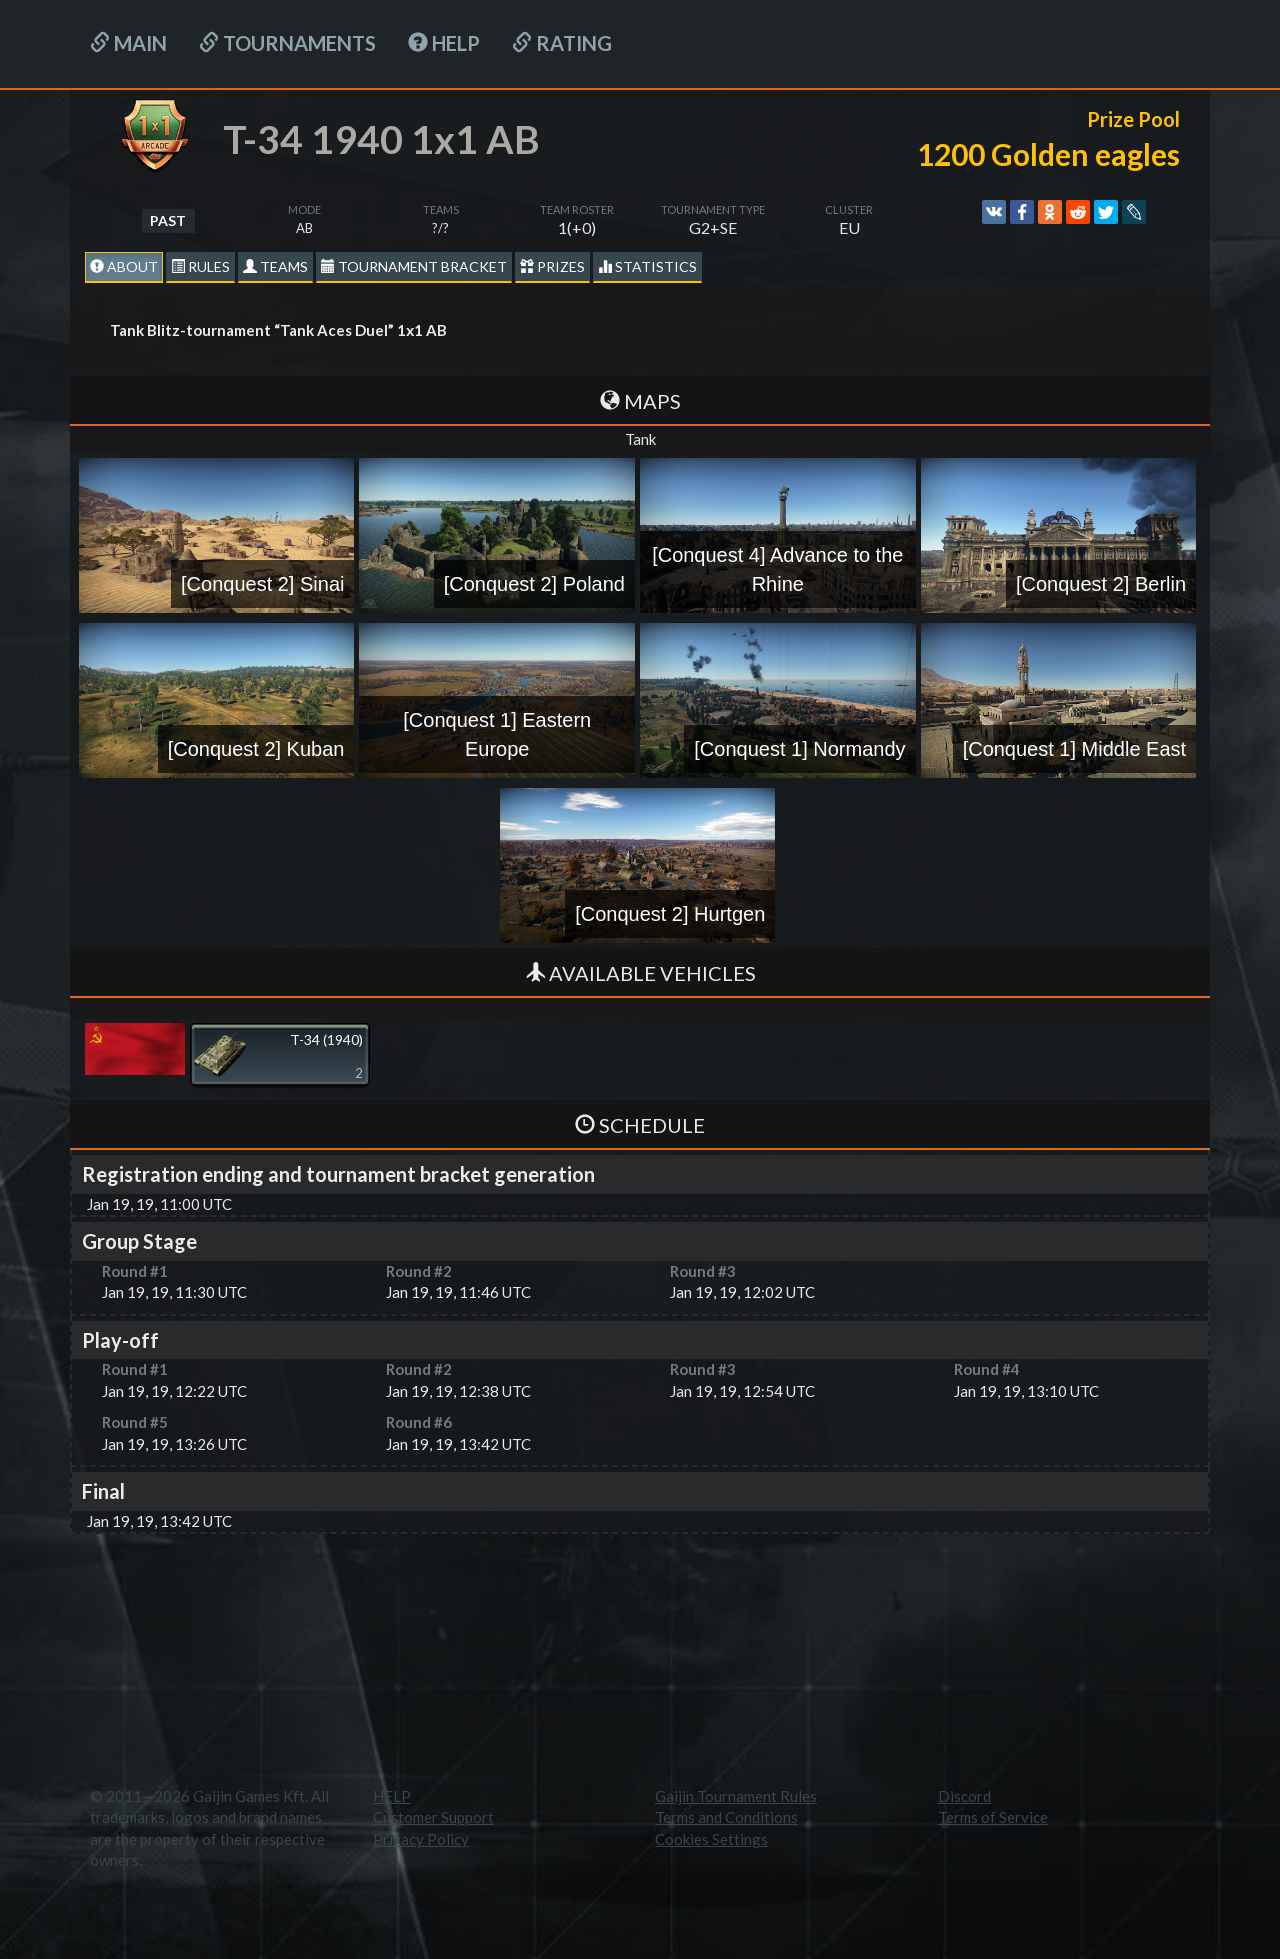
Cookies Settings (711, 1839)
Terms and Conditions (726, 1817)
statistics (647, 266)
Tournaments (287, 43)
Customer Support (433, 1817)
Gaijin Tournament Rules (736, 1796)
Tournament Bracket (414, 266)
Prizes (552, 266)
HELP (444, 43)
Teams (275, 266)
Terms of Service (993, 1817)
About (124, 266)
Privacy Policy (421, 1839)
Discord (964, 1796)
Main (128, 43)
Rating (562, 43)
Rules (200, 266)
